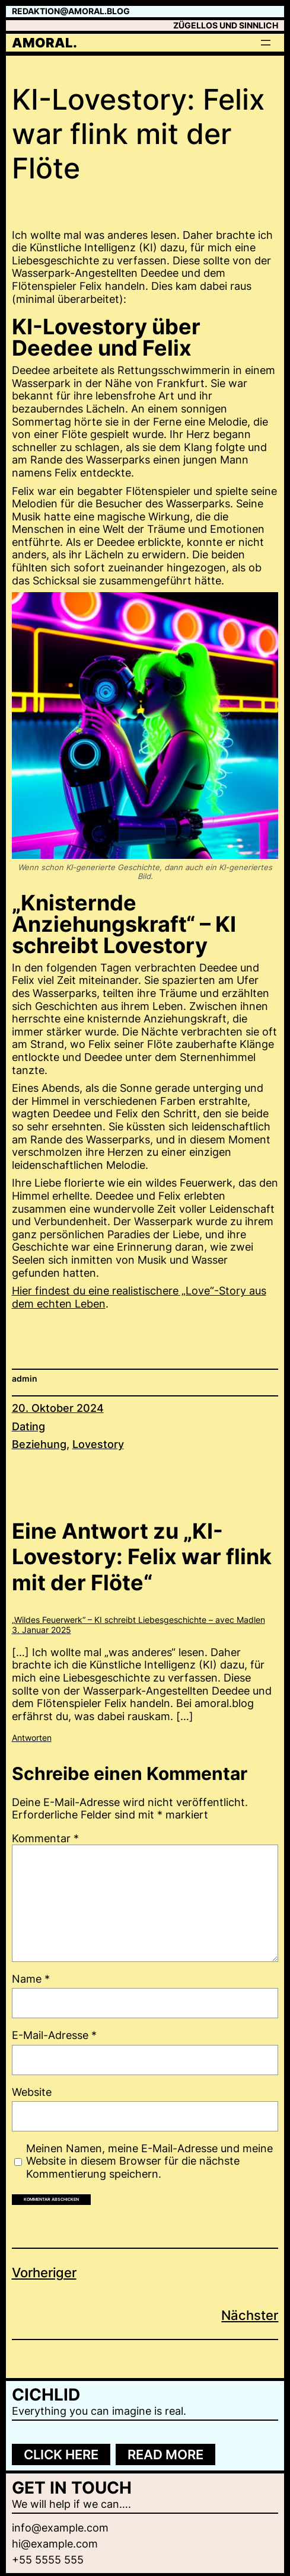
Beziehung (39, 1444)
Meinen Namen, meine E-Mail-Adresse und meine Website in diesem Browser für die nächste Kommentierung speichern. (149, 2161)
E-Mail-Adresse (54, 2035)
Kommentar (45, 1838)
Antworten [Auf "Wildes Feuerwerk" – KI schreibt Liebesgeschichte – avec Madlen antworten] (32, 1738)
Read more (165, 2454)
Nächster (249, 2315)
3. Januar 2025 (41, 1630)
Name (31, 1979)
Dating (28, 1426)
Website (32, 2092)
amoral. (44, 42)
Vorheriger (44, 2272)
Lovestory (98, 1444)
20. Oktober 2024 (58, 1408)
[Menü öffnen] (266, 43)
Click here (61, 2454)
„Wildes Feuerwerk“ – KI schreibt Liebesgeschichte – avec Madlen (138, 1620)
